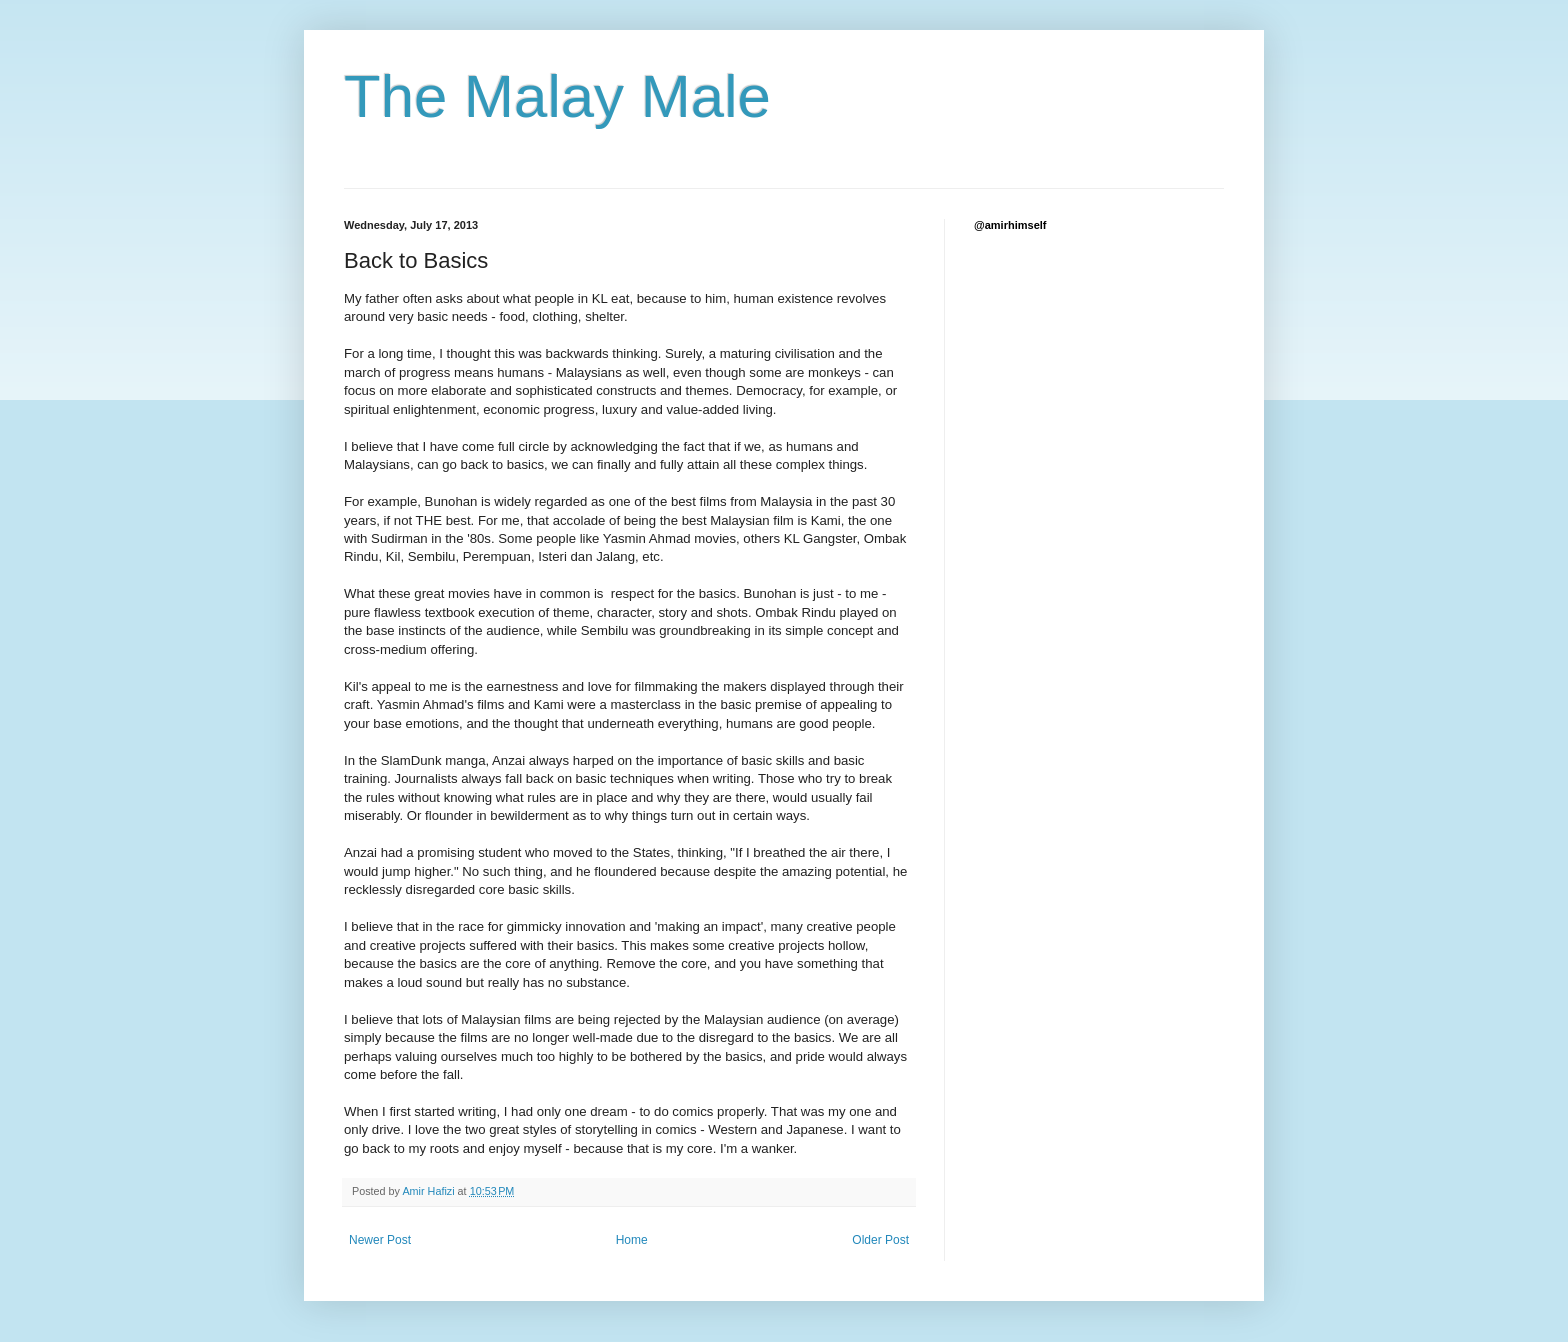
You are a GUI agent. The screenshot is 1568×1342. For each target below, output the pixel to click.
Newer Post (380, 1240)
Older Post (880, 1240)
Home (632, 1240)
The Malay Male (557, 96)
